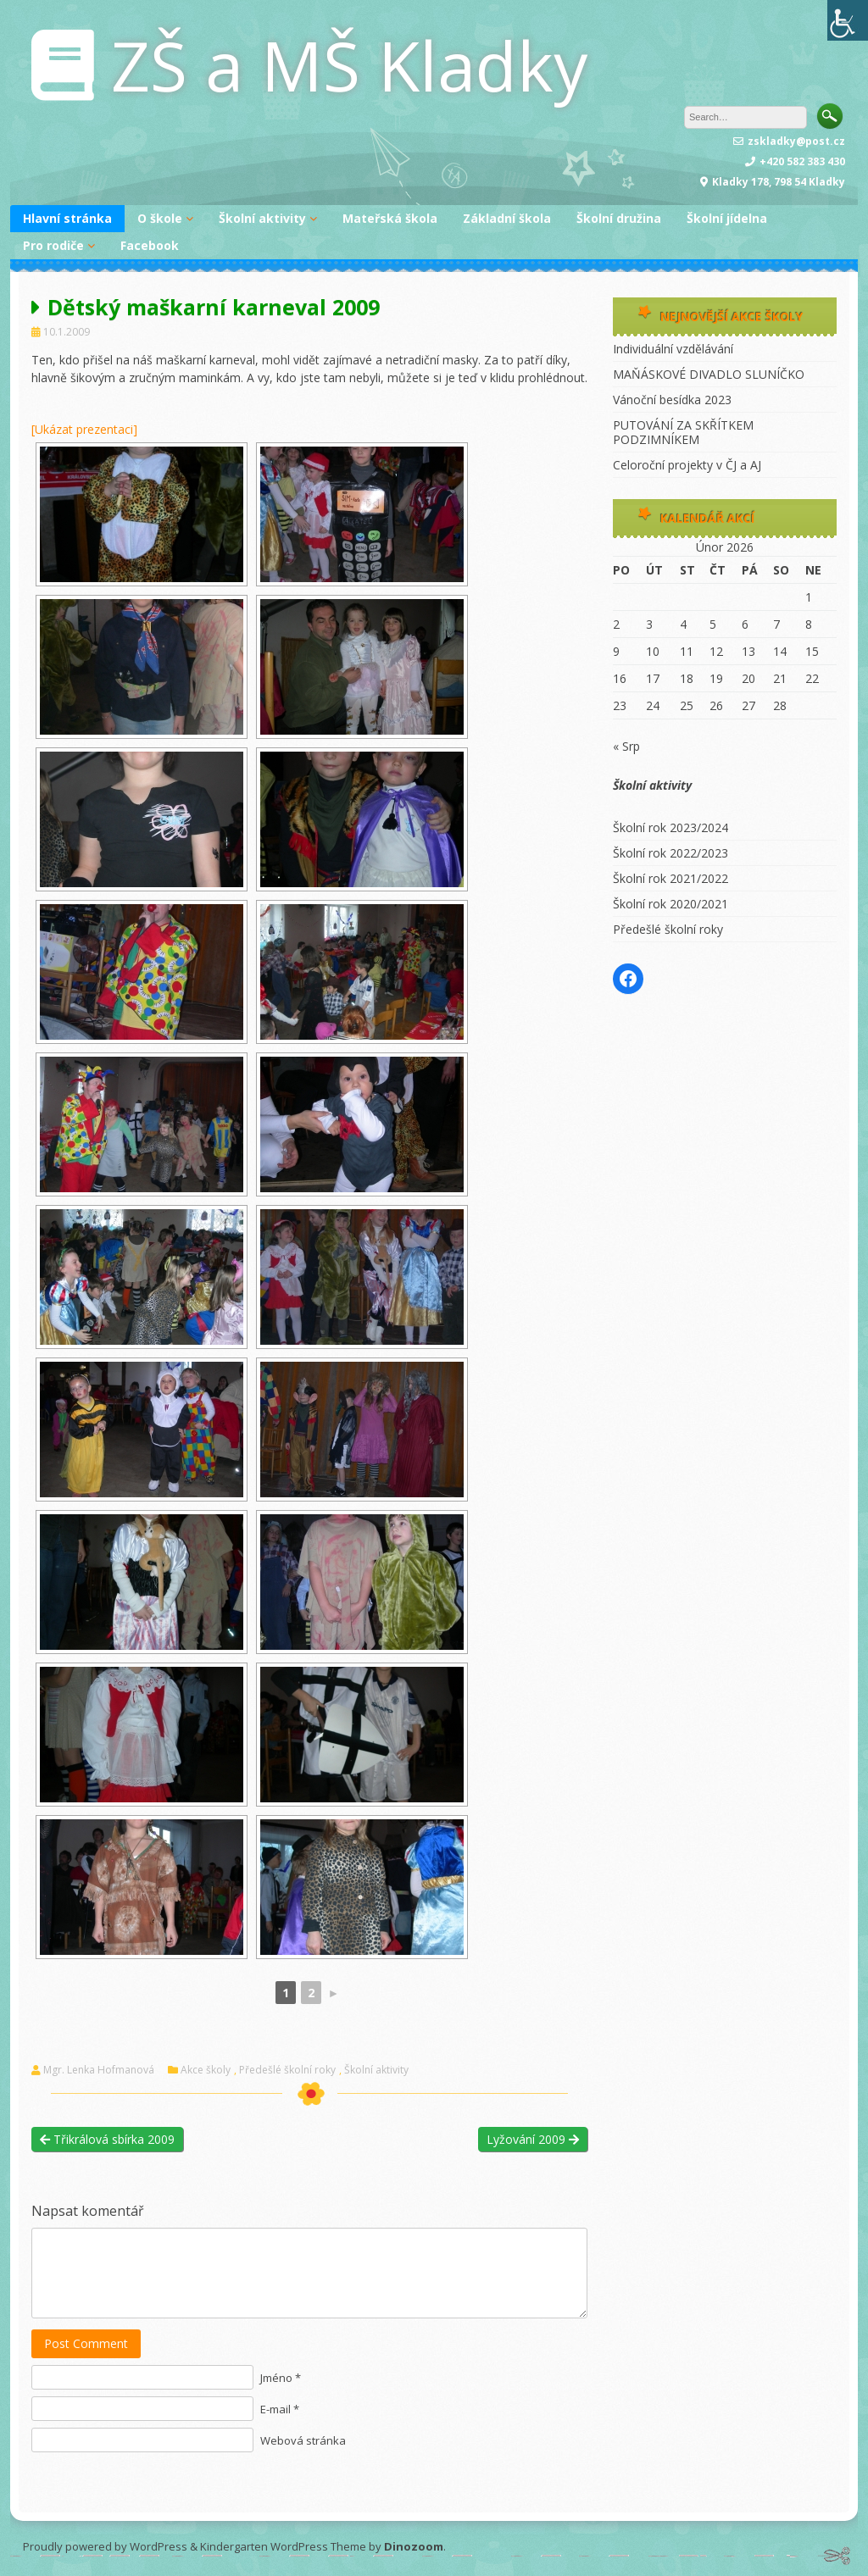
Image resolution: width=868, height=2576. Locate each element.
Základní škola (507, 218)
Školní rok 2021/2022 (670, 878)
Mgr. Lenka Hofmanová (98, 2070)
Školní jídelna (727, 218)
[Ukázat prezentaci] (84, 429)
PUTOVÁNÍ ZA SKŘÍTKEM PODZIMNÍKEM (683, 432)
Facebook (149, 245)
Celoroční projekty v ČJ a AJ (687, 465)
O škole (159, 218)
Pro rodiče (53, 245)
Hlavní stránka (67, 218)
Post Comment (86, 2343)
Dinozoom (413, 2546)
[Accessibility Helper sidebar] (847, 20)
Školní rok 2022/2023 (670, 853)
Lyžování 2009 (533, 2139)
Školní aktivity (262, 218)
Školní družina (618, 218)
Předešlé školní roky (287, 2070)
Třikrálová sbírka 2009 (107, 2139)
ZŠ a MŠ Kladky (349, 65)
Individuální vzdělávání (673, 349)
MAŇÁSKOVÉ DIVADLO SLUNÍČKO (708, 374)
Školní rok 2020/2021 (670, 904)
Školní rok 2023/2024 (670, 827)
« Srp (626, 746)
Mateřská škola (389, 218)
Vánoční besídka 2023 (672, 399)
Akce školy (206, 2070)
